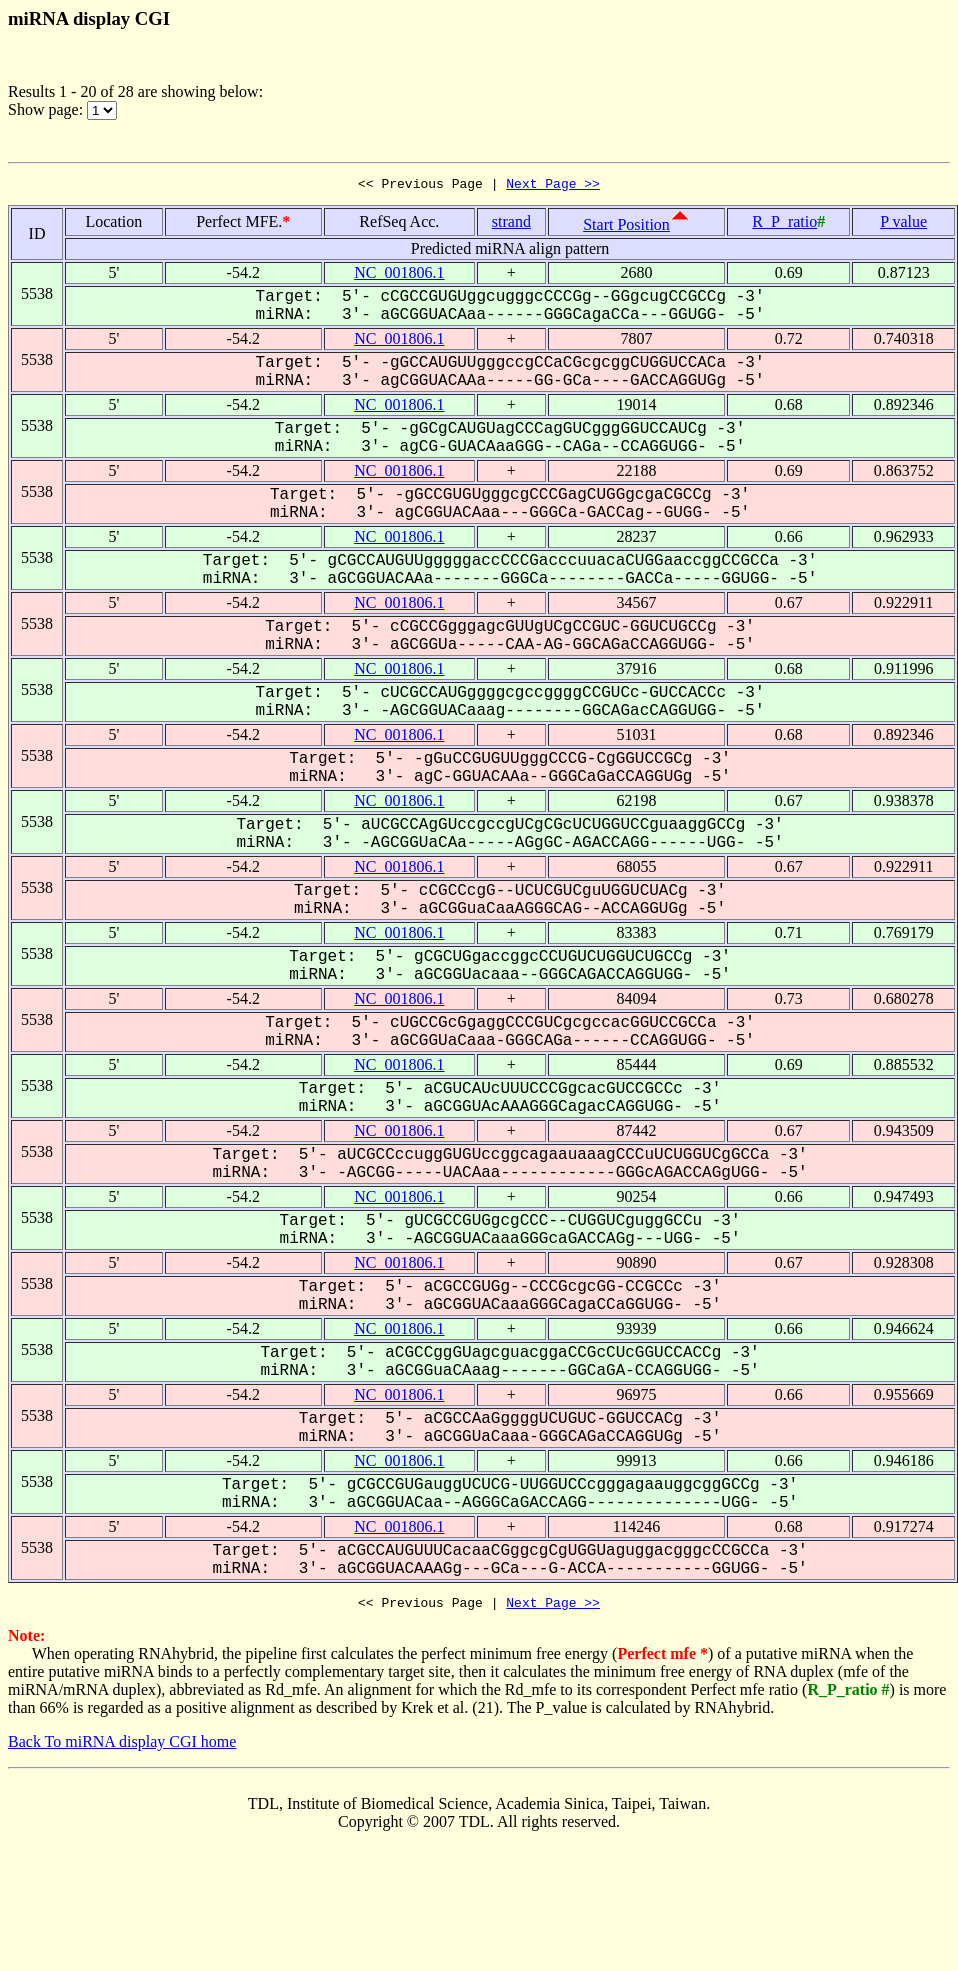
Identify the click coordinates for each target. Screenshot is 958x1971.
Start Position (626, 227)
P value (903, 224)
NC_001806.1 (399, 275)
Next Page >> (553, 186)
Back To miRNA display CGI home (122, 1747)
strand (511, 224)
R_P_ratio (784, 224)
